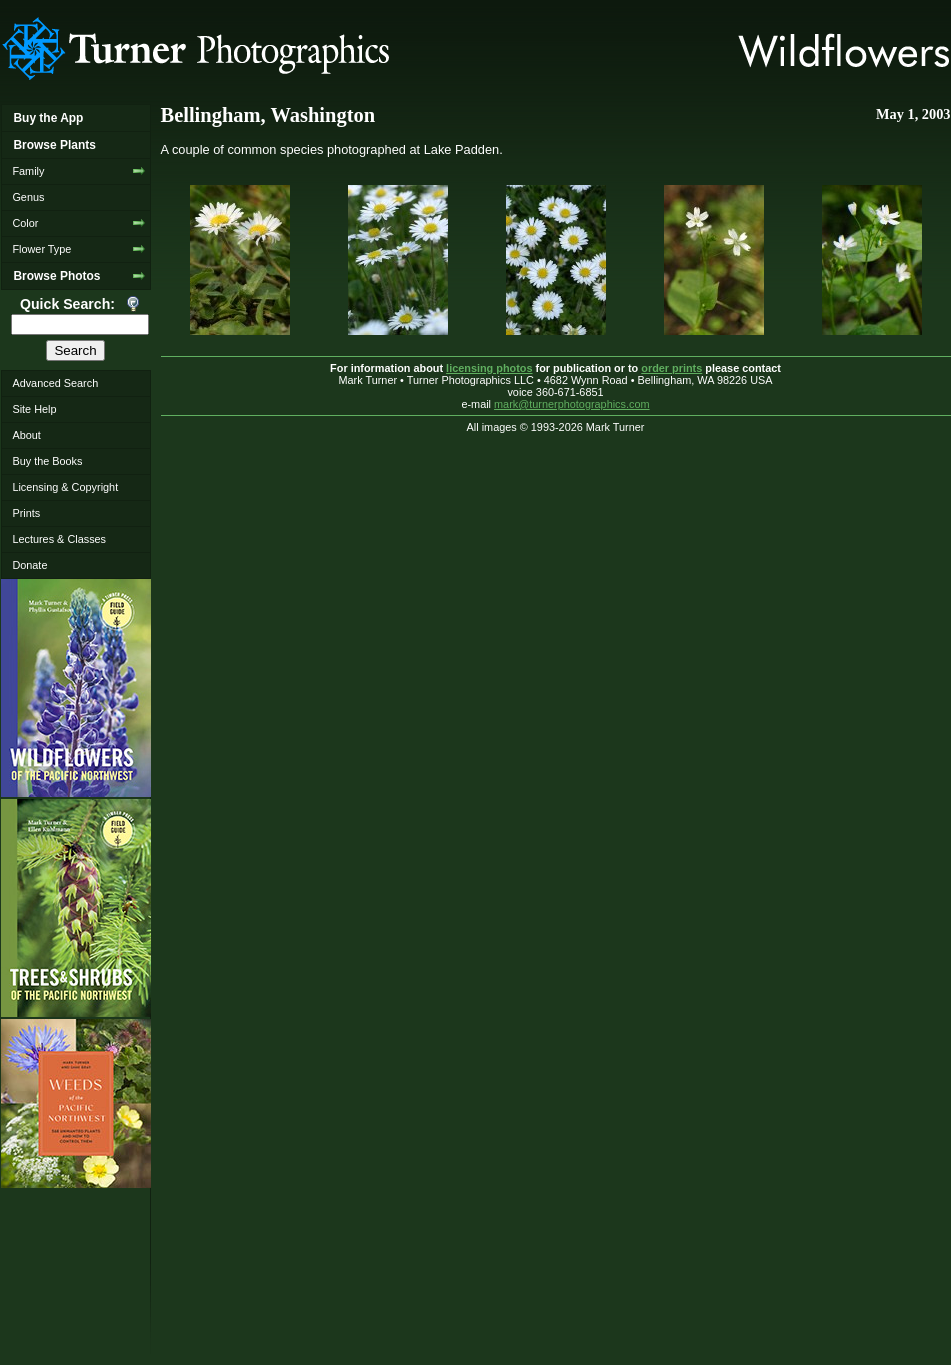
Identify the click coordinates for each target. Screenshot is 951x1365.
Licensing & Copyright (65, 487)
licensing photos (489, 368)
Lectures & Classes (59, 539)
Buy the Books (47, 461)
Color (25, 223)
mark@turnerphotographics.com (572, 404)
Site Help (34, 409)
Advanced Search (55, 383)
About (26, 435)
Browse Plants (54, 145)
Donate (29, 565)
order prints (671, 368)
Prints (26, 513)
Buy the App (48, 118)
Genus (28, 197)
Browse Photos (56, 276)
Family (28, 171)
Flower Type (41, 249)
